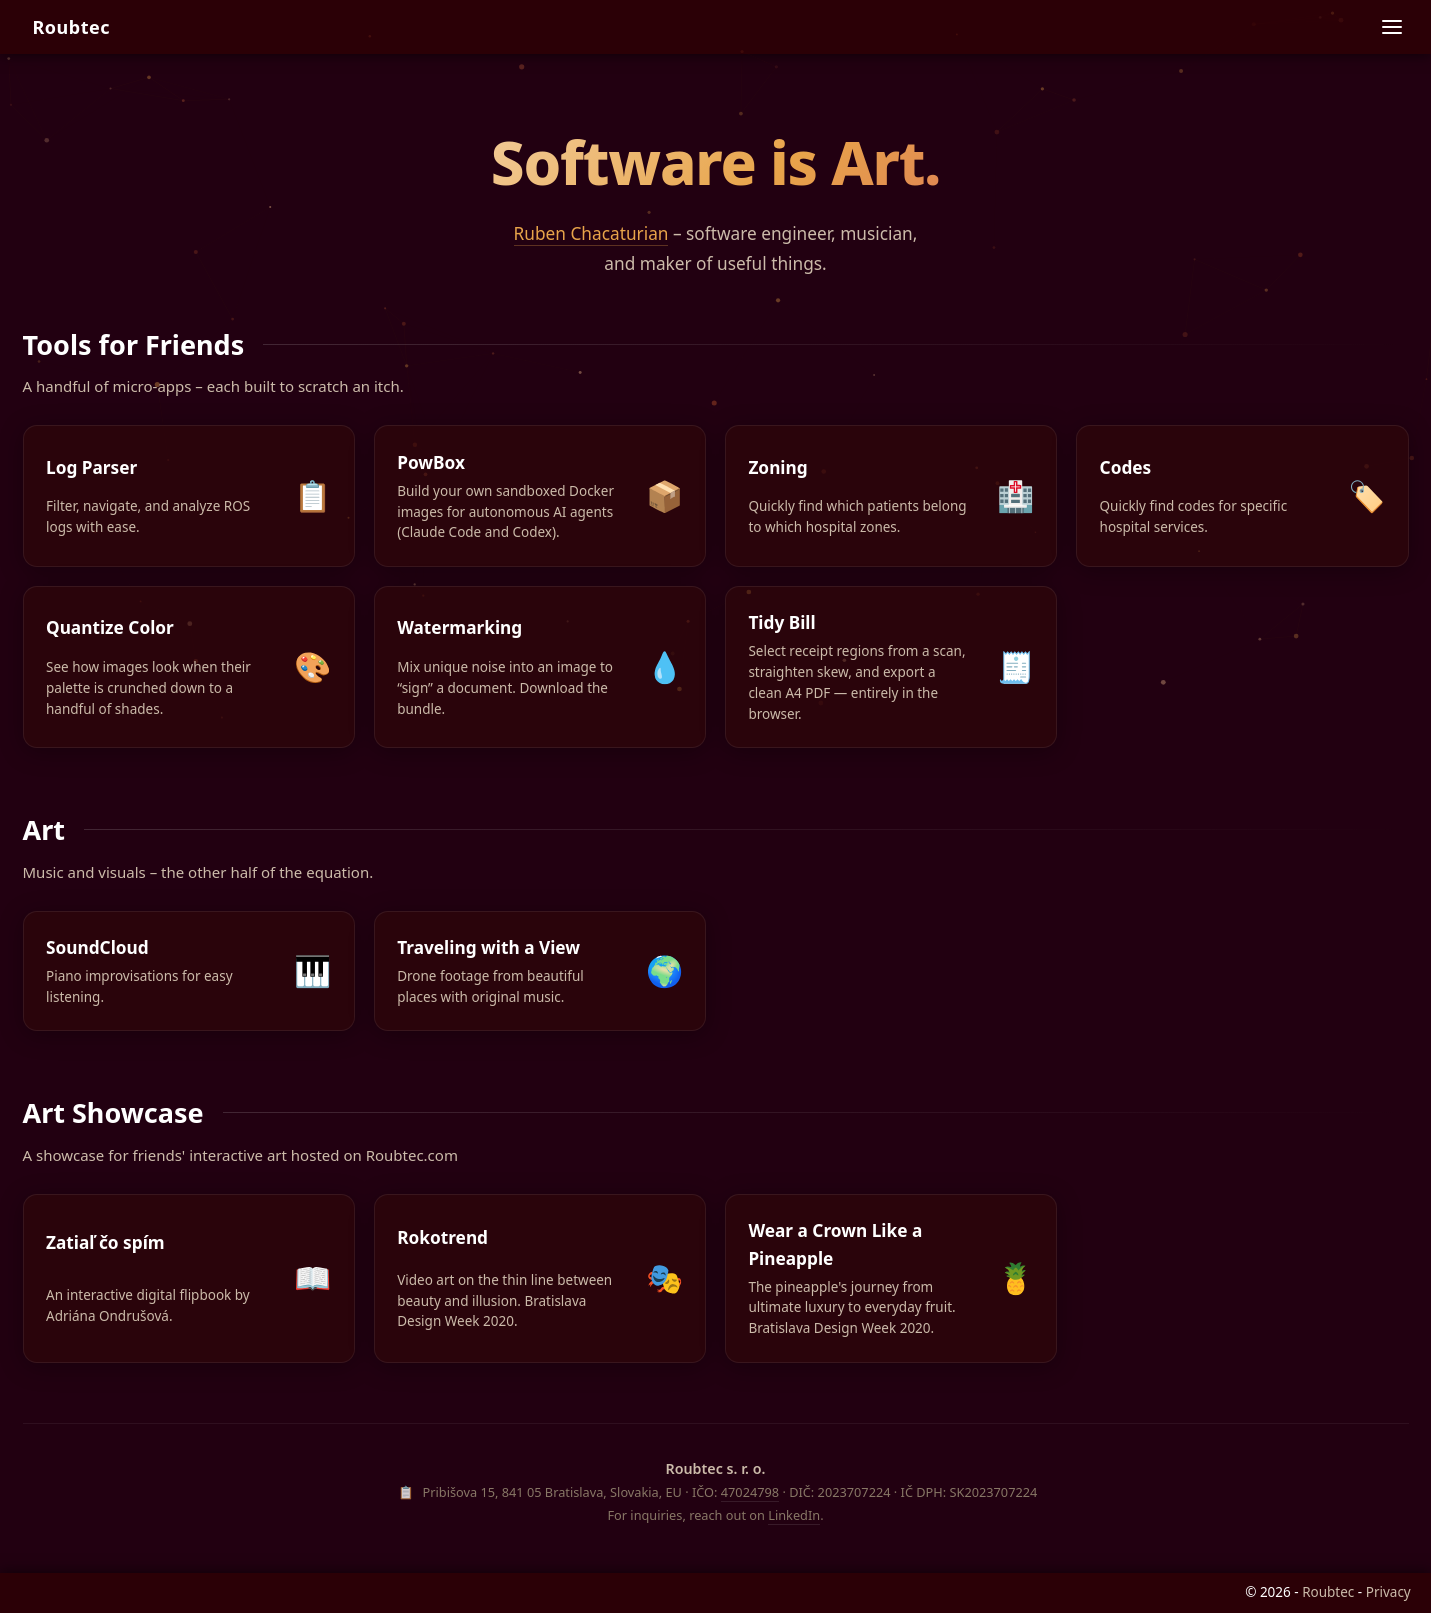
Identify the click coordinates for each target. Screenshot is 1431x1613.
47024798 (750, 1492)
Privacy (1388, 1592)
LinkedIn (794, 1515)
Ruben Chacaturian (591, 233)
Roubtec (71, 27)
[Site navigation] (1392, 27)
